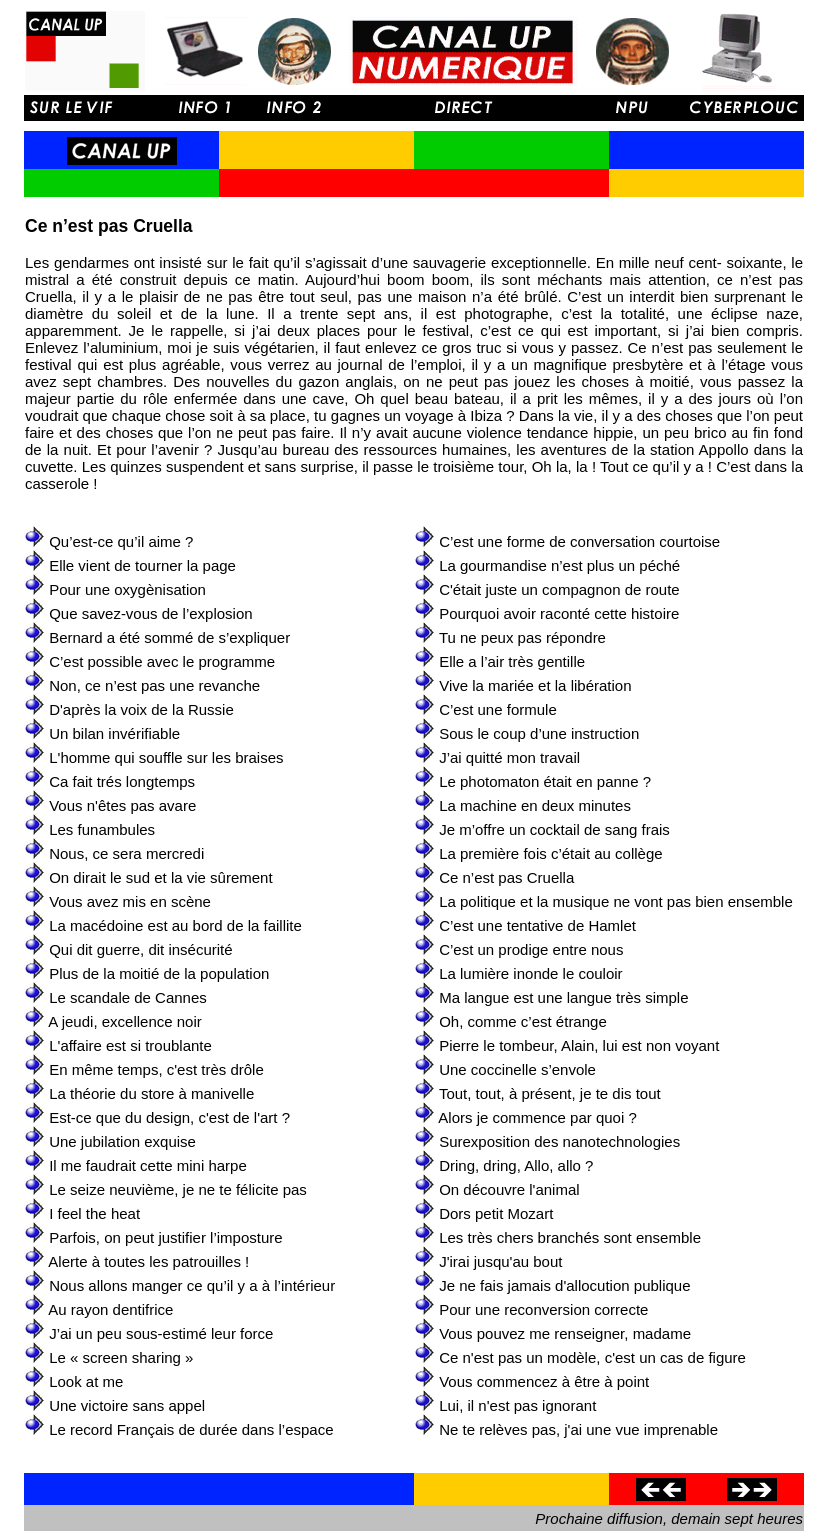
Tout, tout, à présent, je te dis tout (550, 1093)
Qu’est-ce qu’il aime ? (121, 541)
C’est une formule (498, 709)
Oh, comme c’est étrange (523, 1021)
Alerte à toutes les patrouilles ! (148, 1261)
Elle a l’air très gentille (512, 661)
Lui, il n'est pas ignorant (517, 1405)
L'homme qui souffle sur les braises (166, 757)
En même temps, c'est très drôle (156, 1069)
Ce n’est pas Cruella (506, 877)
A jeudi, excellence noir (124, 1021)
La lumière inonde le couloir (530, 973)
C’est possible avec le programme (162, 661)
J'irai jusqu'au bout (500, 1261)
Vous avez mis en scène (130, 901)
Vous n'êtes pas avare (122, 805)
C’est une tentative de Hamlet (537, 925)
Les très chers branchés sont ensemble (570, 1237)
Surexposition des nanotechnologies (559, 1141)
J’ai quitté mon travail (509, 757)
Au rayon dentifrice (110, 1309)
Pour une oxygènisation (127, 589)
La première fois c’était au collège (550, 853)
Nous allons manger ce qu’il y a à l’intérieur (192, 1285)
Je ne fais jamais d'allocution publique (564, 1285)
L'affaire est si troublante (130, 1045)
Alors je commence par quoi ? (537, 1117)
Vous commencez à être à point (544, 1381)
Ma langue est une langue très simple (563, 997)
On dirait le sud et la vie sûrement (160, 877)
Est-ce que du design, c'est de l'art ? (169, 1117)
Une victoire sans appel (127, 1405)
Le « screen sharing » (121, 1357)
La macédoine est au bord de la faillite (175, 925)
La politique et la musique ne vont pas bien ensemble (616, 901)
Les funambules (102, 829)
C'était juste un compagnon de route (559, 589)
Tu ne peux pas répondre (522, 637)
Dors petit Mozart (496, 1213)
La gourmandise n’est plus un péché (559, 565)
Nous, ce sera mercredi (126, 853)
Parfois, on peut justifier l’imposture (165, 1237)
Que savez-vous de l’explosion (150, 613)
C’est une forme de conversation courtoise (579, 541)
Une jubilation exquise (122, 1141)
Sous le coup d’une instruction (539, 733)
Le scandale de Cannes (128, 997)
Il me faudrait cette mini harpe (148, 1165)
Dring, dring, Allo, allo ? (516, 1165)
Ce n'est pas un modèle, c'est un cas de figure (592, 1357)
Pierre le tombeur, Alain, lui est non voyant (579, 1045)
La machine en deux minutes (535, 805)
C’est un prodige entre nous (531, 949)
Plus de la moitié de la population (159, 973)
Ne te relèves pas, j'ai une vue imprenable (578, 1429)
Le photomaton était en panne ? (545, 781)
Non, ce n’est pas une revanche (154, 685)
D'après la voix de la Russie (141, 709)
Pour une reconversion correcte (543, 1309)
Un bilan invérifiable (114, 733)
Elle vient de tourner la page (142, 565)
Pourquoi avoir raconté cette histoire (559, 613)
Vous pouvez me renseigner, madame (565, 1333)
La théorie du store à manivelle (151, 1093)
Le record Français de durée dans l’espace (191, 1429)
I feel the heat (94, 1213)
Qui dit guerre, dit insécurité (140, 949)
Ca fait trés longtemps (122, 781)
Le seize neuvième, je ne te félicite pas (178, 1189)
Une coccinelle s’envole (517, 1069)
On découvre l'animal (509, 1189)
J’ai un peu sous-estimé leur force (161, 1333)
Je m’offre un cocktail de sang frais (554, 829)
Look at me (86, 1381)
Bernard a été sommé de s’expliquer (169, 637)
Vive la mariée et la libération (535, 685)
